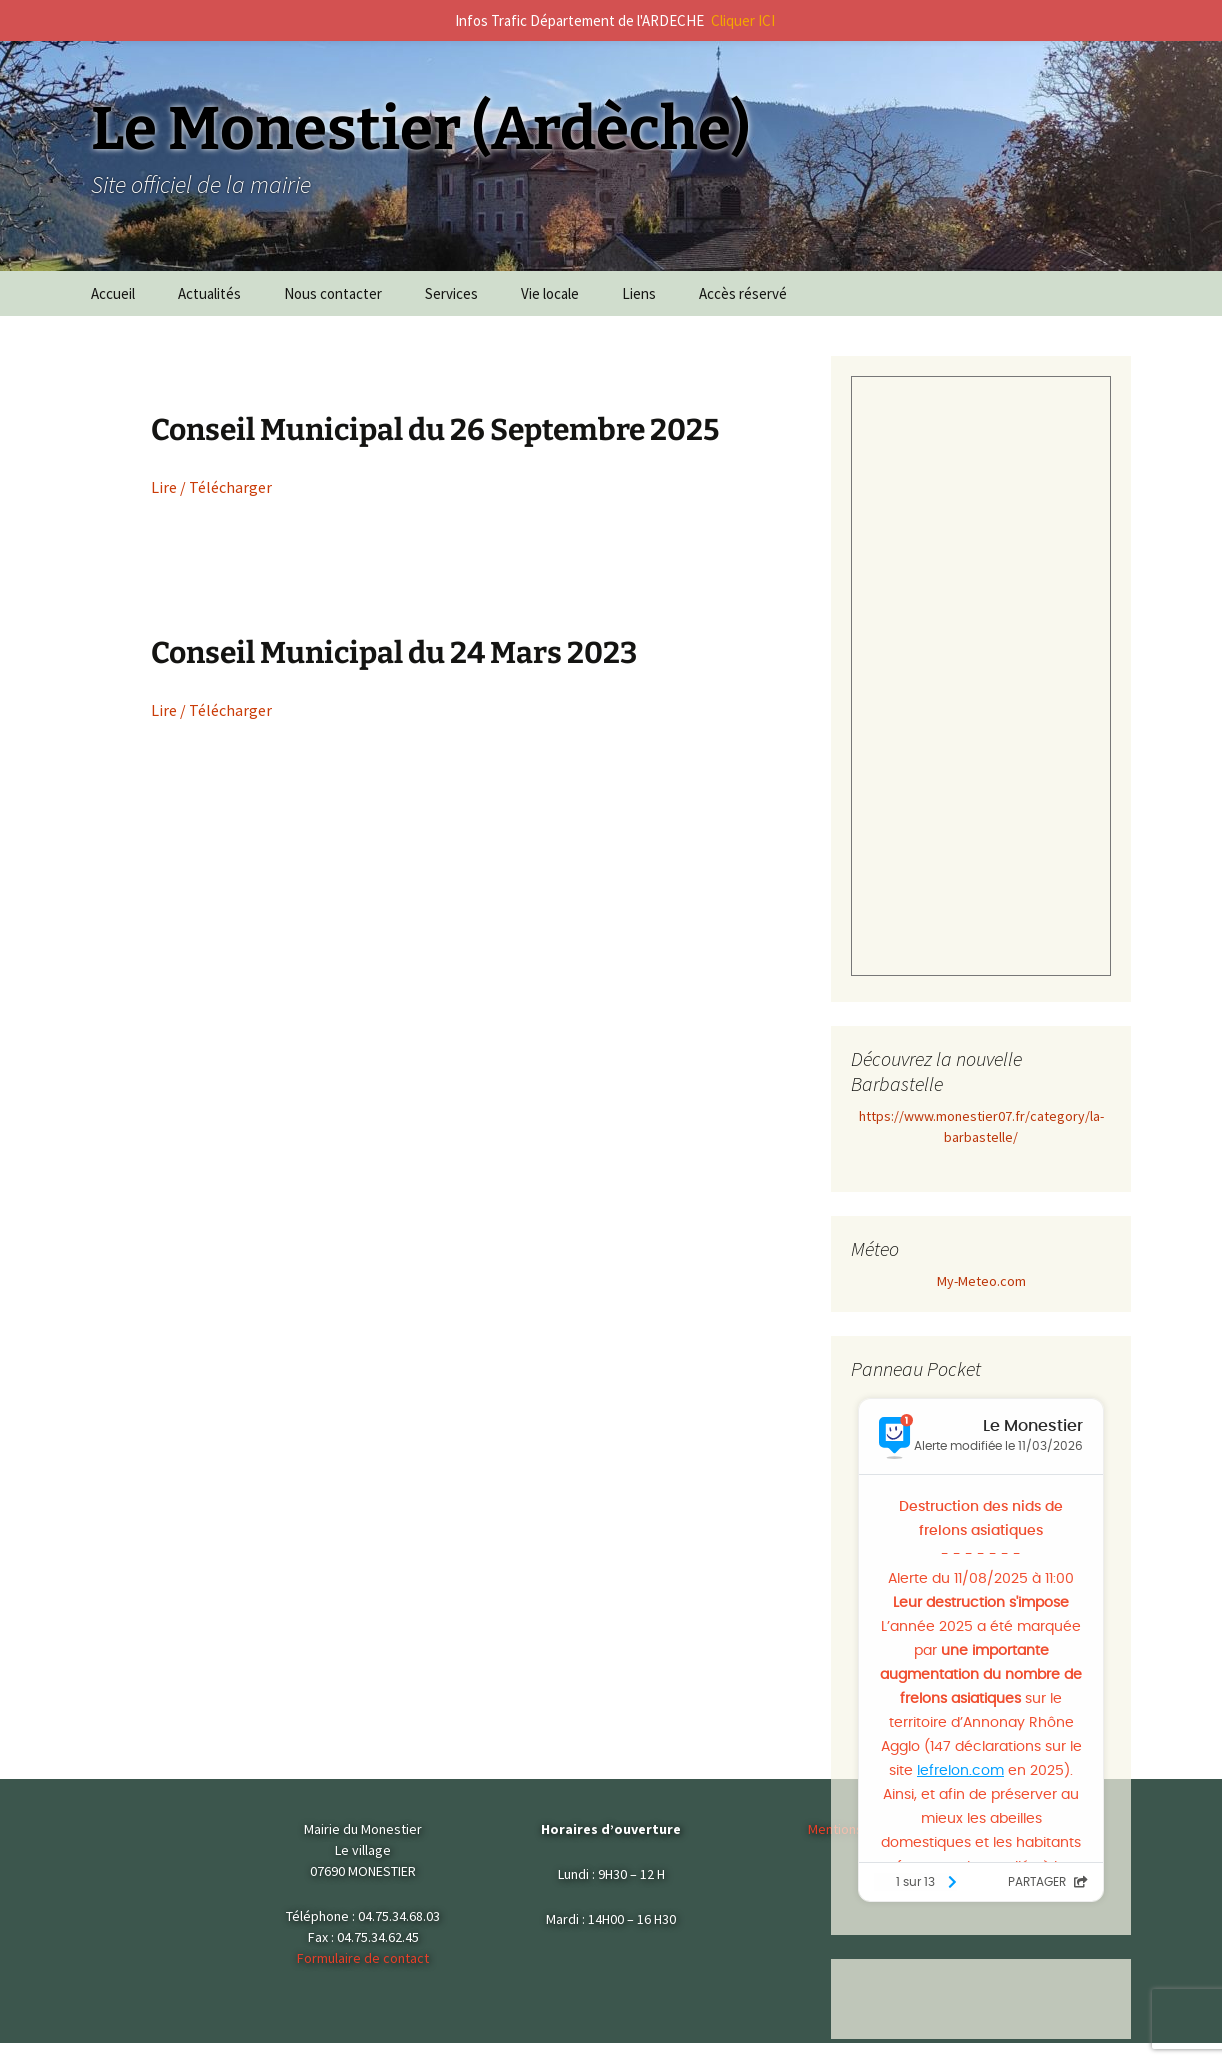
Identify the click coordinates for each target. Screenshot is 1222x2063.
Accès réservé (743, 293)
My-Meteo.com (981, 1281)
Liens (639, 293)
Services (451, 293)
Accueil (113, 293)
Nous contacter (333, 293)
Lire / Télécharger (211, 487)
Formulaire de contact (363, 1958)
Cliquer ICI (743, 20)
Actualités (209, 293)
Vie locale (550, 293)
